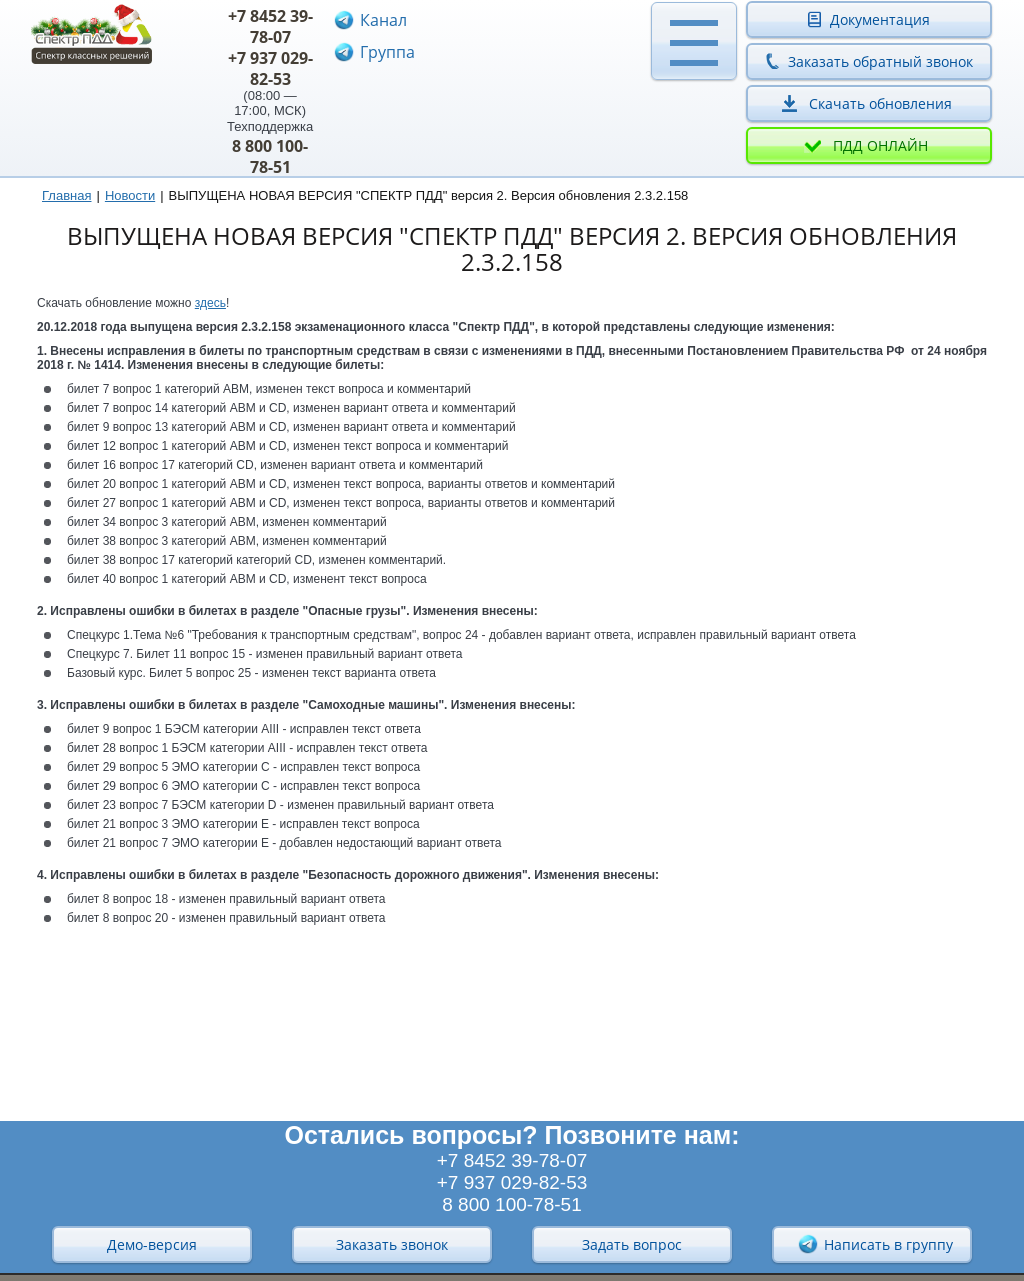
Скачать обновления (880, 103)
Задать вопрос (632, 1244)
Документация (880, 19)
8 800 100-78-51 (270, 156)
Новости (130, 195)
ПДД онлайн (880, 145)
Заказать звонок (392, 1244)
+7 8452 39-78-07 (270, 26)
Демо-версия (152, 1244)
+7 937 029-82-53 (270, 68)
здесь (210, 303)
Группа (387, 52)
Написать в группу (875, 1244)
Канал (383, 20)
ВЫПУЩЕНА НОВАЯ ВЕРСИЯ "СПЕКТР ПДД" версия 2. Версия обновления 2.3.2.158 (429, 195)
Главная (66, 195)
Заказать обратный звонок (880, 61)
